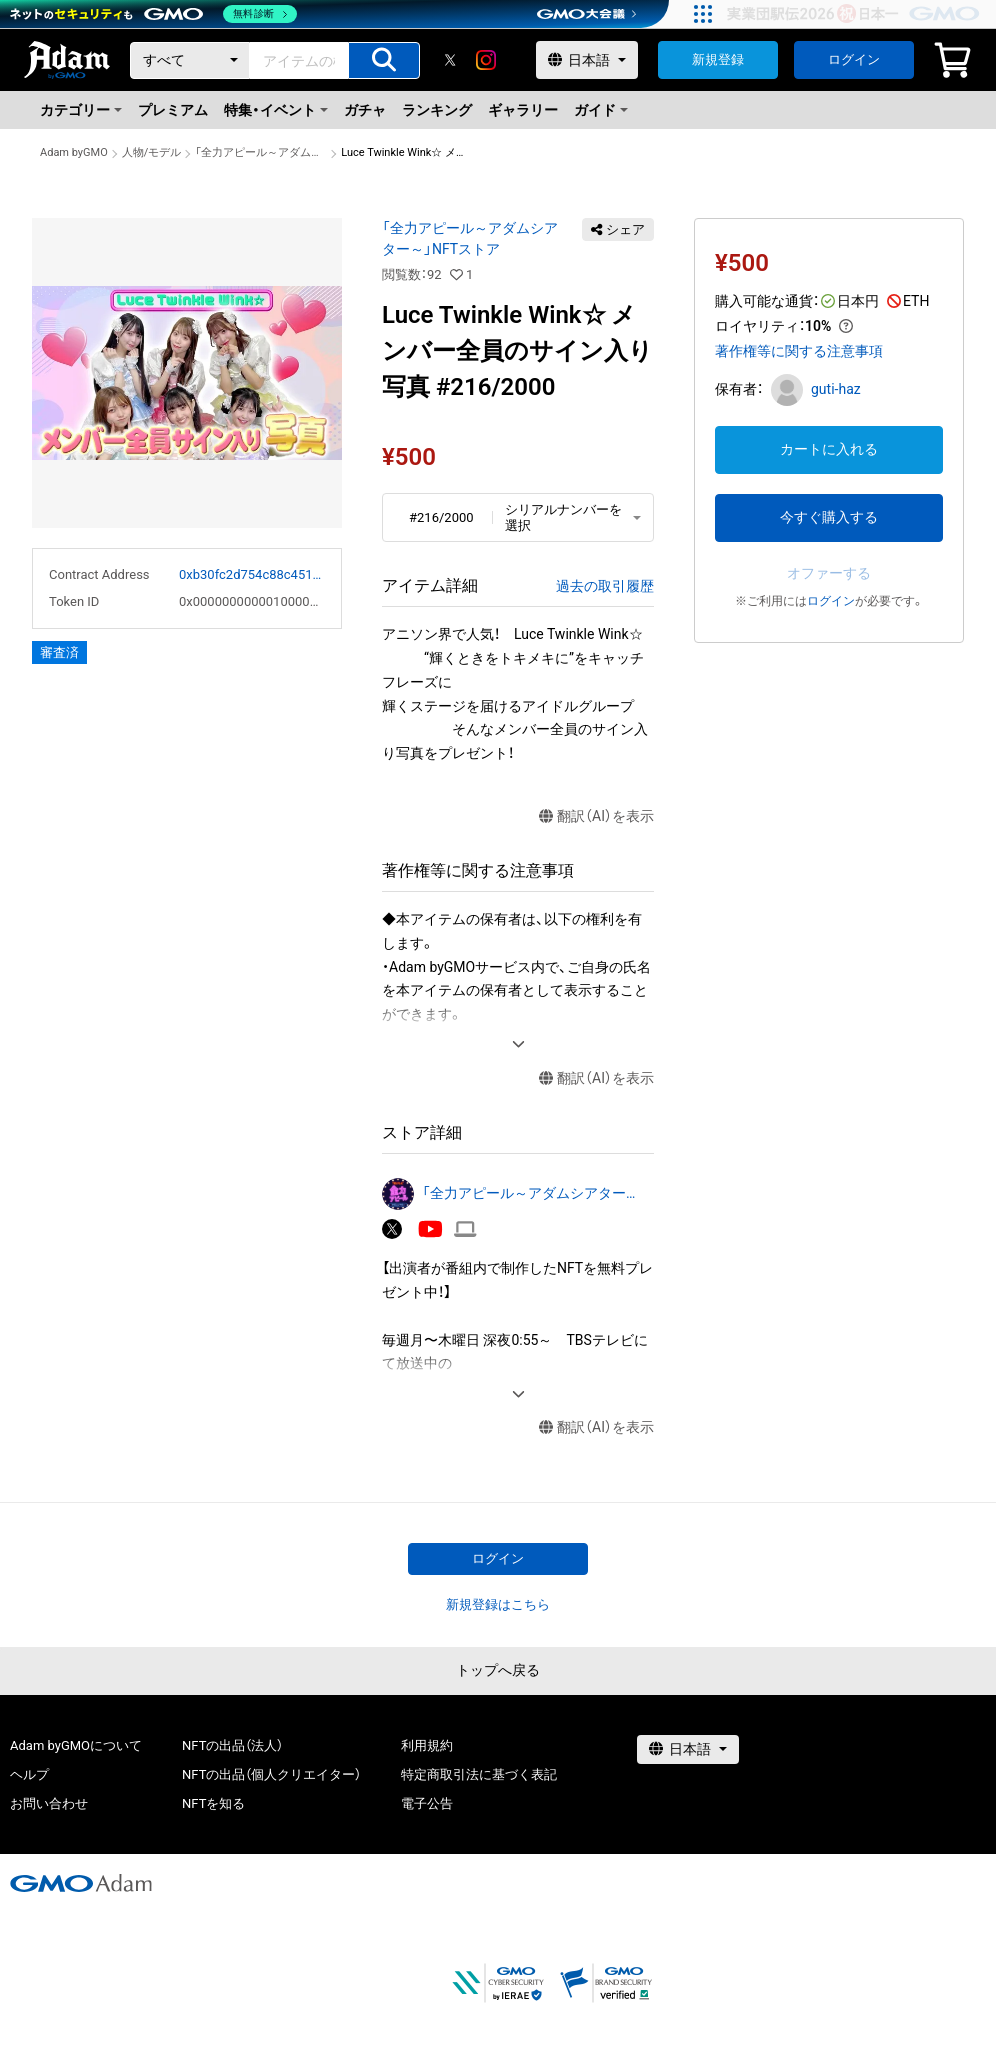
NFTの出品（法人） (232, 1745)
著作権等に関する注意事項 (799, 351)
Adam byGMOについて (76, 1745)
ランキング (437, 110)
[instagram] (486, 60)
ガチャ (365, 110)
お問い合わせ (49, 1803)
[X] (450, 60)
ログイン (854, 59)
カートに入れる (829, 449)
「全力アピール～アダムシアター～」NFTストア (261, 152)
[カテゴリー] (190, 60)
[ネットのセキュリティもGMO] (153, 14)
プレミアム (173, 110)
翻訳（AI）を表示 (596, 816)
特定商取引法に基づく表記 (479, 1774)
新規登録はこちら (498, 1604)
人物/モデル (152, 152)
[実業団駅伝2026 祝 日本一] (856, 14)
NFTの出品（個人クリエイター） (271, 1774)
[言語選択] (587, 60)
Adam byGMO (74, 152)
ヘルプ (29, 1774)
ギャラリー (523, 110)
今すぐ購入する (829, 517)
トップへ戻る (498, 1670)
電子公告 (427, 1803)
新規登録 (718, 59)
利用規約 (427, 1745)
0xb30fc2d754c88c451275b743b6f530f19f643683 (252, 574)
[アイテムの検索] (384, 60)
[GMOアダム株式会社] (81, 1883)
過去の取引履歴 (605, 586)
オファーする (829, 573)
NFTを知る (213, 1803)
